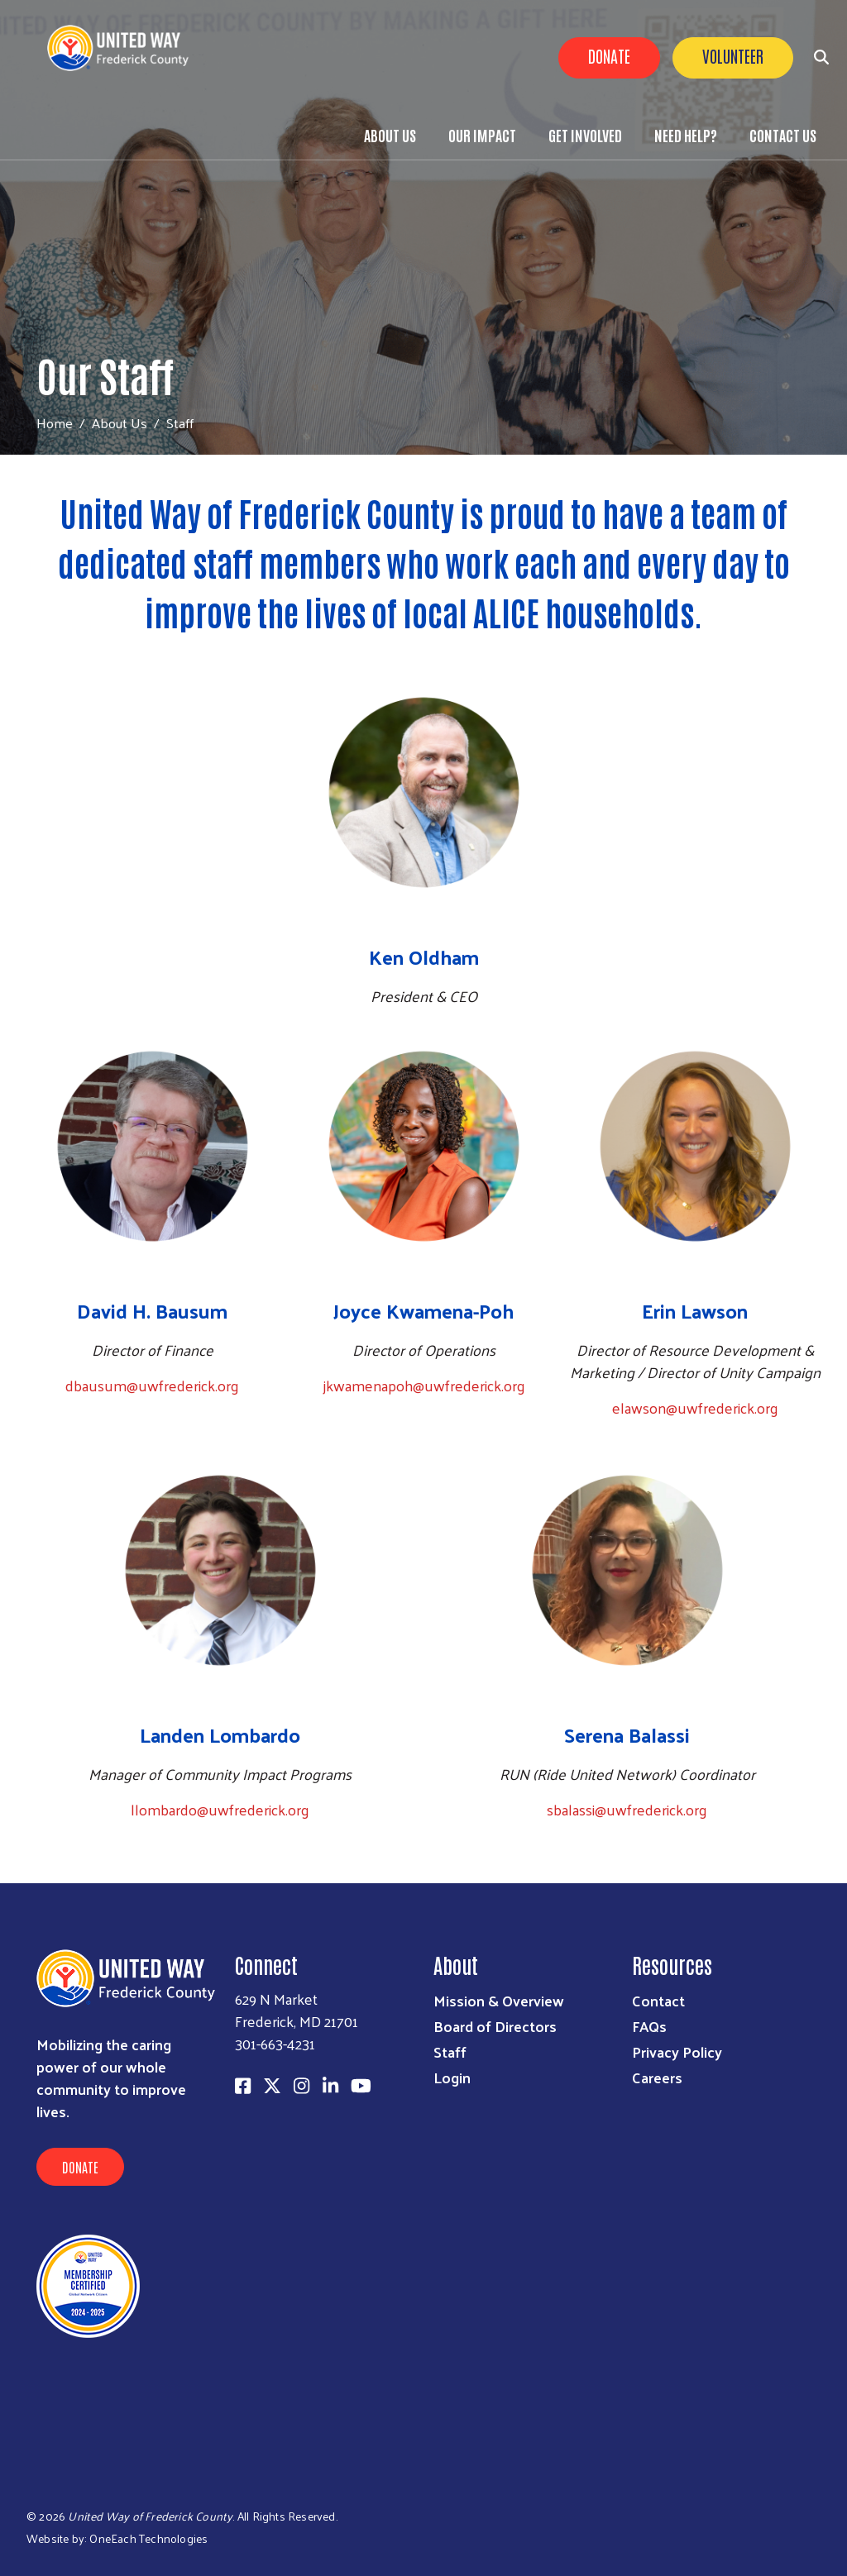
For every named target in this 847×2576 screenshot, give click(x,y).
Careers (657, 2077)
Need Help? (685, 135)
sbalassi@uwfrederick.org (627, 1809)
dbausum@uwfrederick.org (152, 1385)
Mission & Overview (498, 2000)
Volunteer (732, 55)
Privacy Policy (677, 2051)
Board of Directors (495, 2026)
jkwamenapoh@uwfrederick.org (424, 1385)
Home (54, 423)
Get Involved (585, 135)
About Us (390, 135)
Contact (658, 2000)
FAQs (649, 2026)
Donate (609, 55)
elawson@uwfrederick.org (695, 1407)
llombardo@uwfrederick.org (220, 1809)
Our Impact (482, 135)
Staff (450, 2051)
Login (452, 2077)
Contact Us (782, 135)
